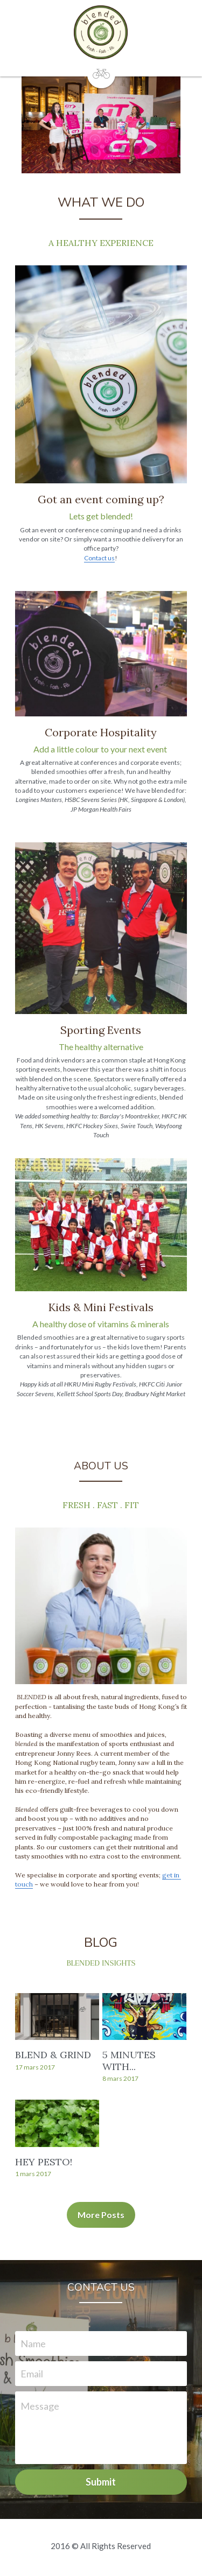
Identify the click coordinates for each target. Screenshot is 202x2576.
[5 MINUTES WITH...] (145, 2019)
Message (39, 2409)
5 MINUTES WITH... (129, 2063)
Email (31, 2376)
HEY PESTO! (43, 2164)
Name (33, 2346)
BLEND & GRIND (53, 2057)
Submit (101, 2484)
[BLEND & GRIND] (57, 2019)
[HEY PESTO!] (57, 2126)
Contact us (100, 558)
